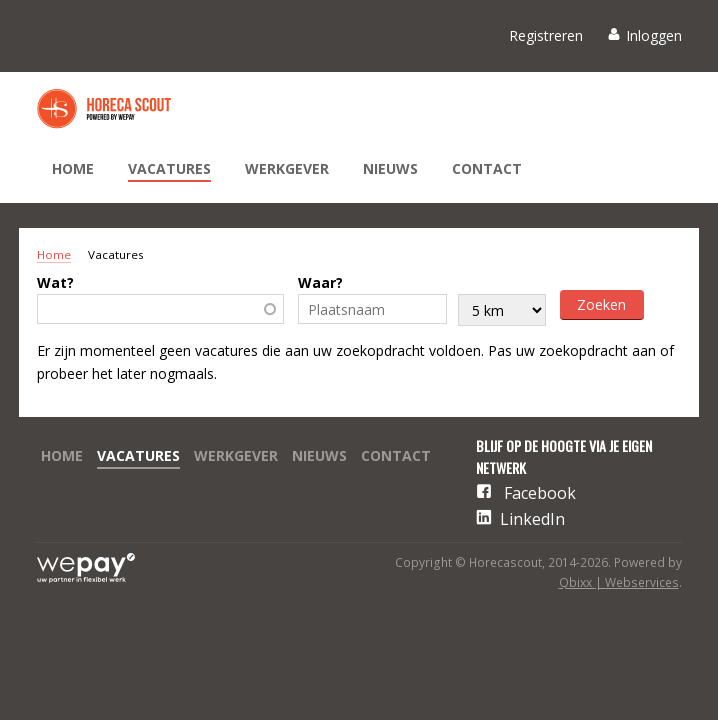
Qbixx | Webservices (619, 582)
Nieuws (390, 168)
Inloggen (654, 35)
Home (73, 168)
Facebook (540, 493)
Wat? (55, 282)
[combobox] (161, 309)
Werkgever (287, 168)
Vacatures (169, 168)
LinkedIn (532, 519)
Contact (487, 168)
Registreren (546, 35)
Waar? (320, 282)
